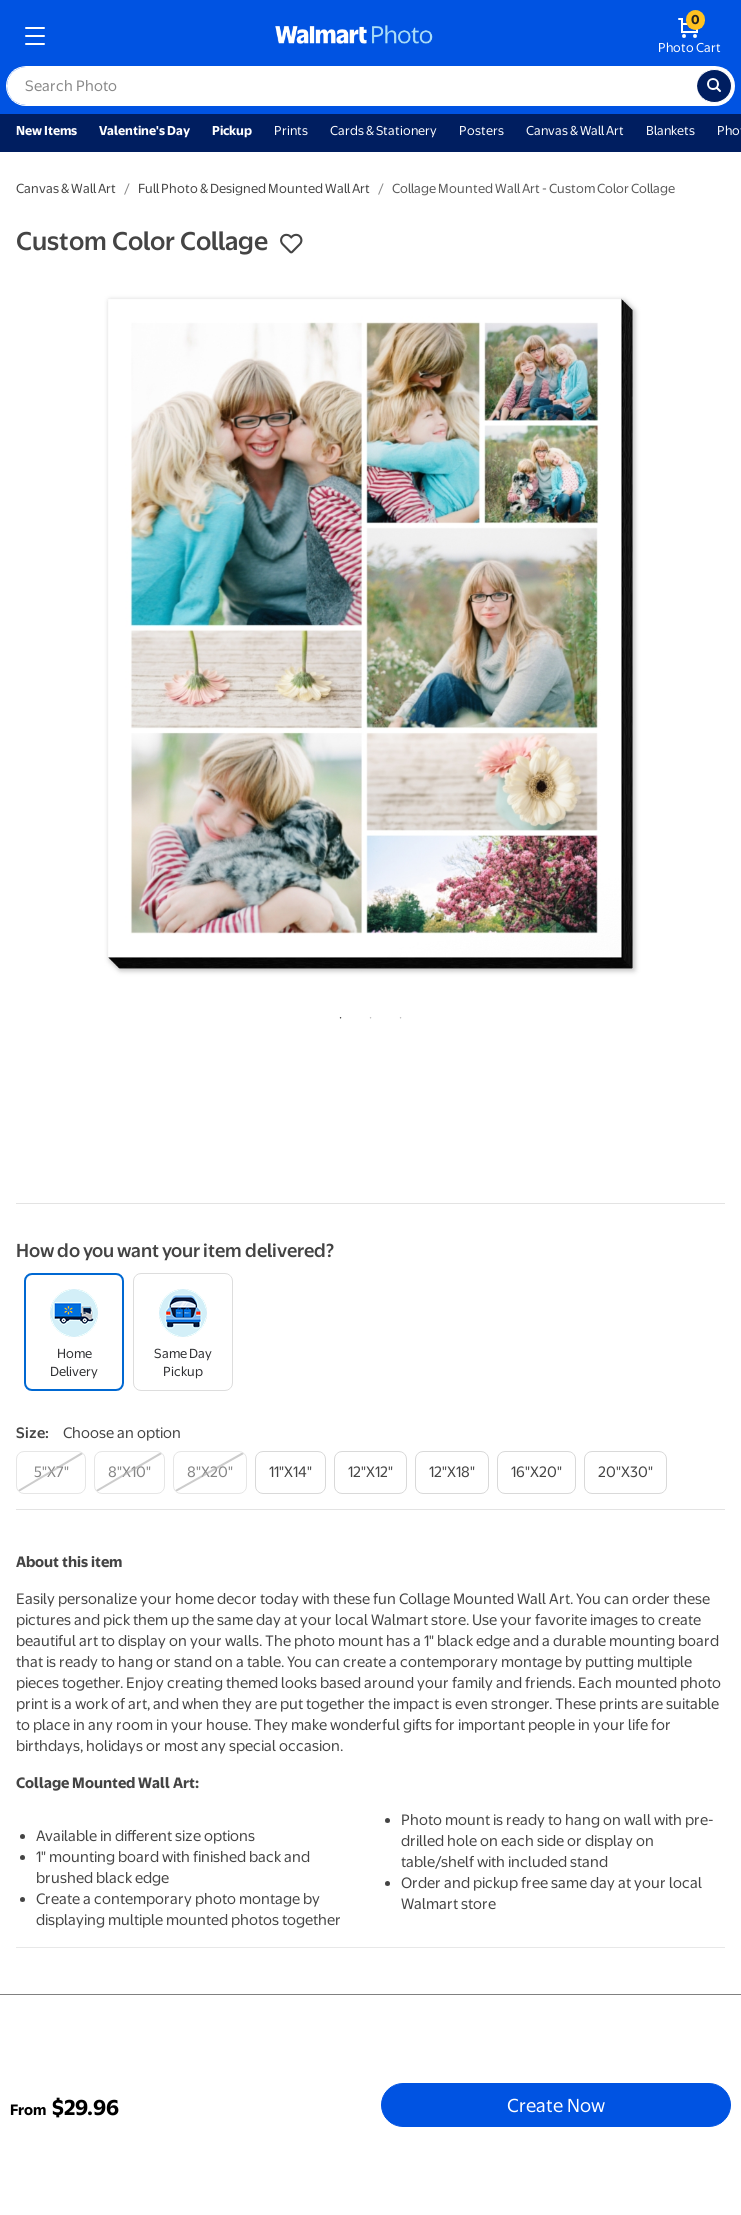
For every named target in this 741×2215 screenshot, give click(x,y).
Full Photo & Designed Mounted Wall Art (254, 188)
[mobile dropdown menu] (35, 36)
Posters (481, 130)
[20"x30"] (625, 1472)
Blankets (670, 130)
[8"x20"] (210, 1472)
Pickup (232, 130)
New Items (46, 130)
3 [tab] (397, 1014)
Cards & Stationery (383, 130)
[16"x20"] (536, 1472)
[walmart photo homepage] (354, 36)
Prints (291, 130)
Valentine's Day (144, 130)
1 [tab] (337, 1014)
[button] (291, 244)
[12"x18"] (452, 1472)
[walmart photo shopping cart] (689, 36)
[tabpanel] (370, 633)
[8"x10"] (129, 1472)
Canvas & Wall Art (575, 130)
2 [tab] (367, 1014)
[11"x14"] (290, 1472)
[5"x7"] (51, 1472)
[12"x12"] (370, 1472)
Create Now (556, 2105)
